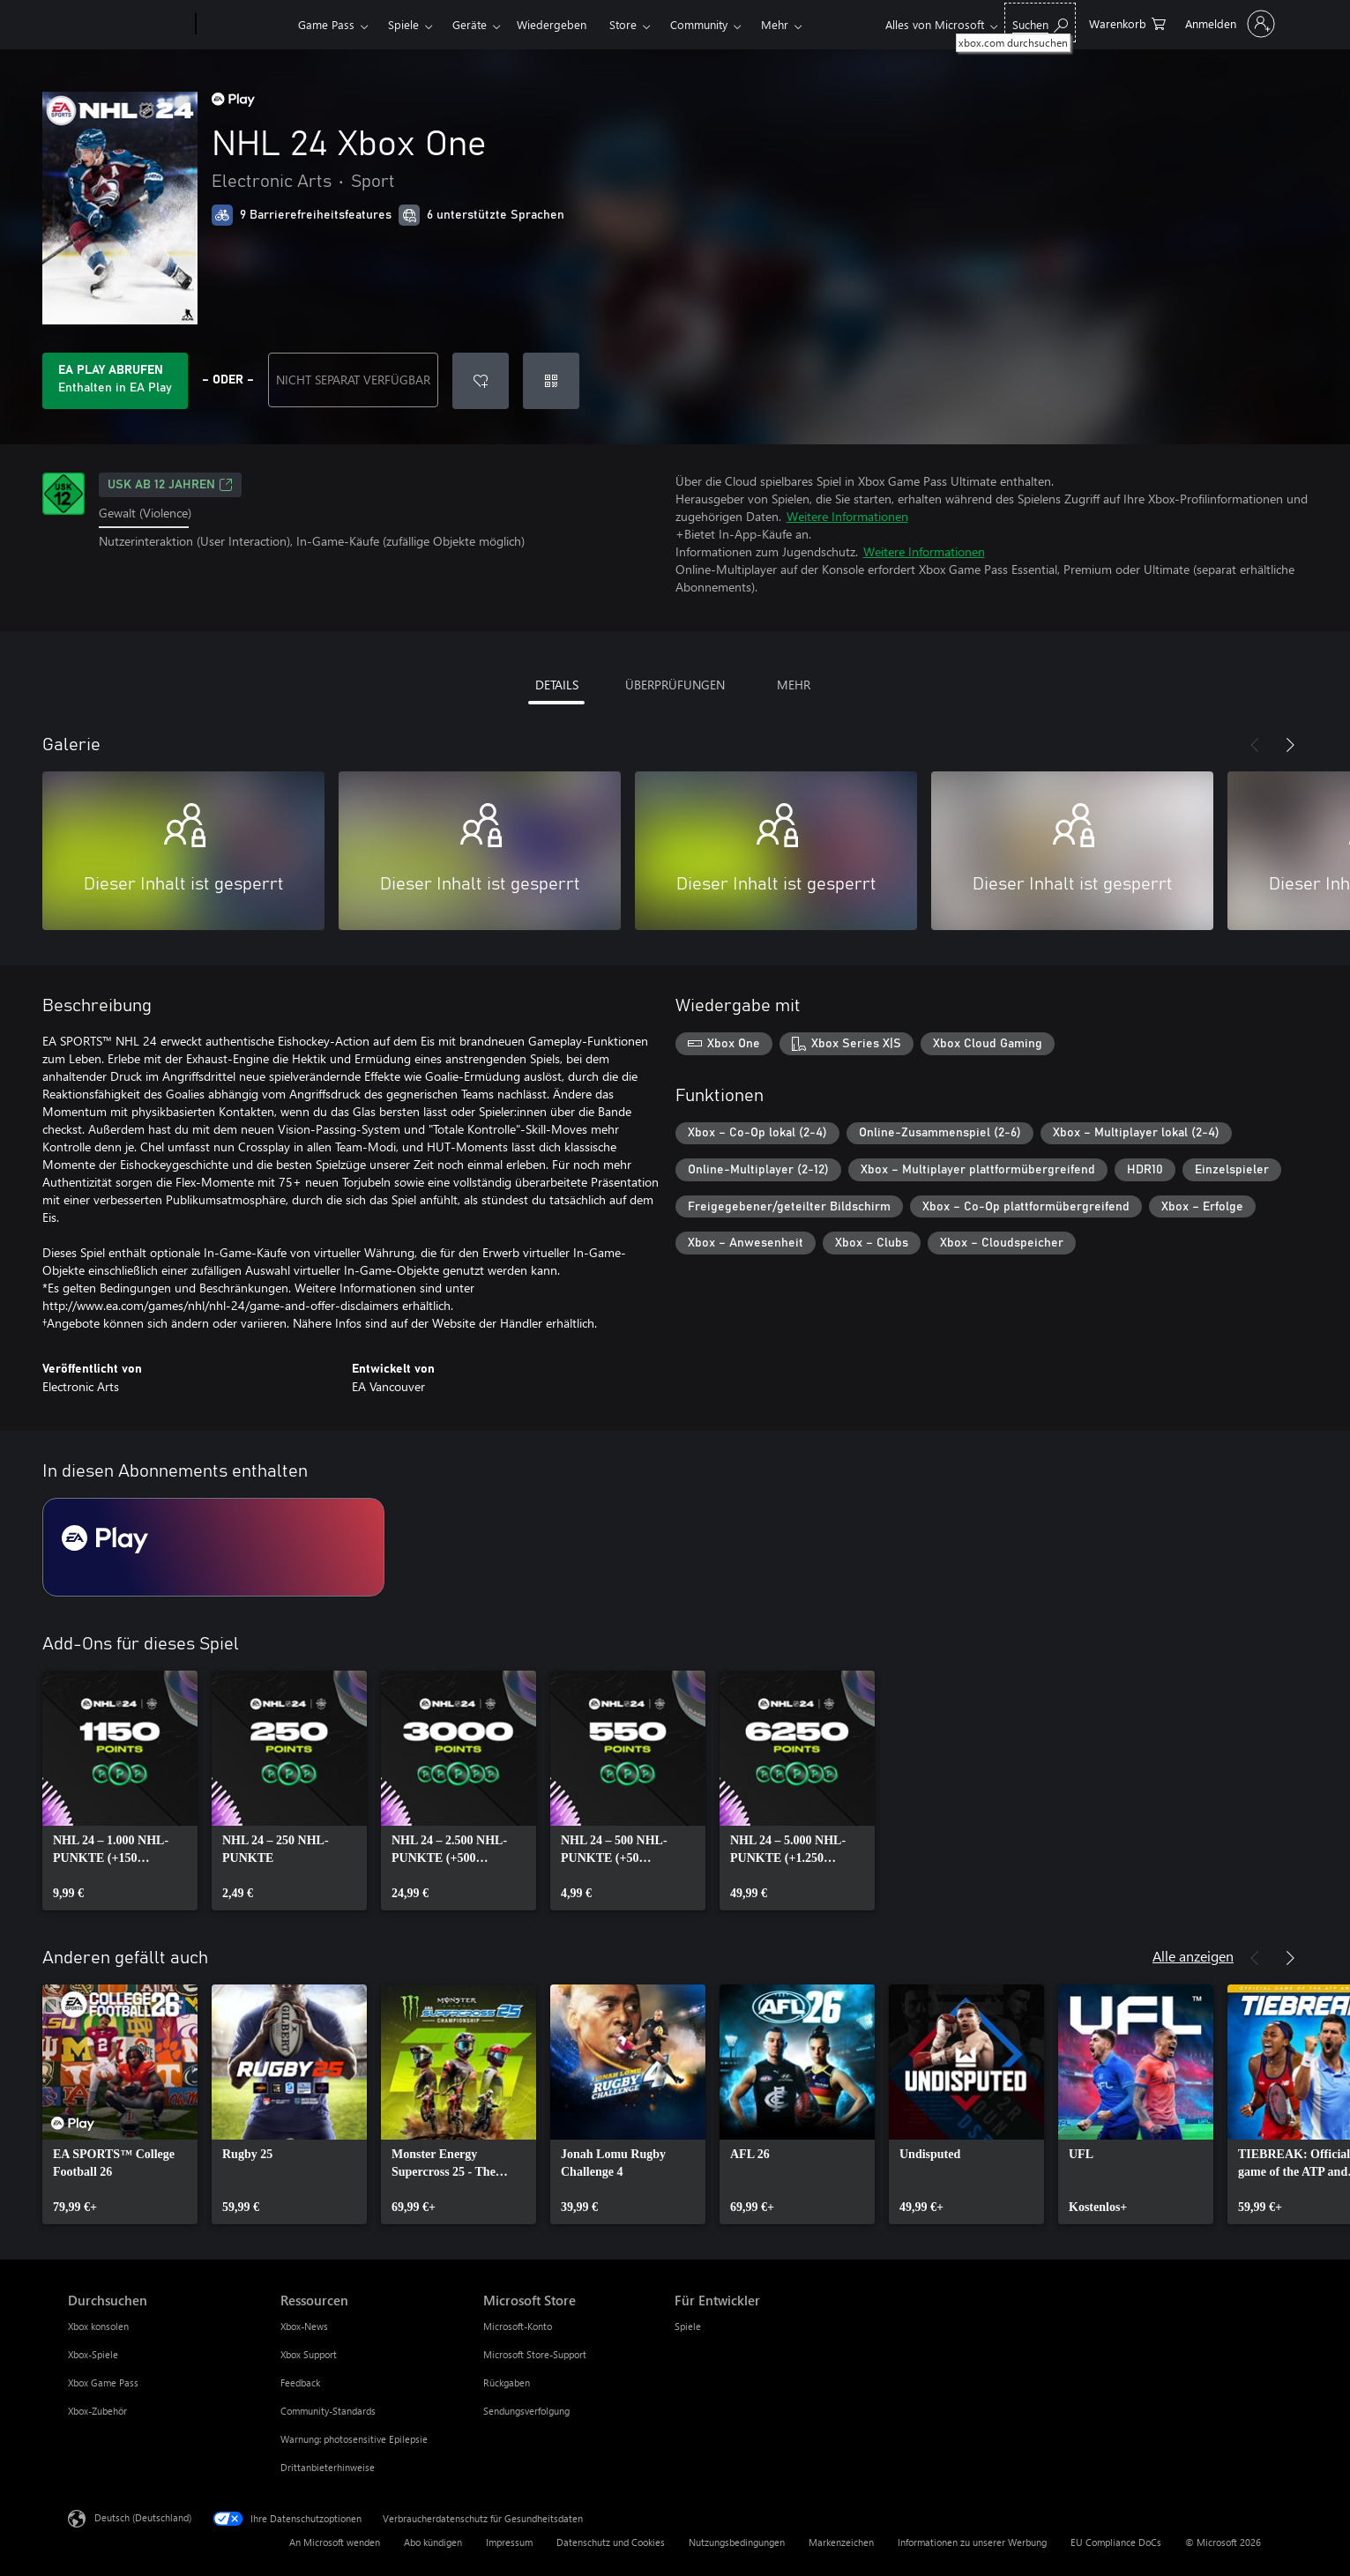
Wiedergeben (551, 24)
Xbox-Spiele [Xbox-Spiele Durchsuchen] (93, 2354)
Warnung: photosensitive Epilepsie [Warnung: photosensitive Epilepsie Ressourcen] (354, 2439)
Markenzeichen (841, 2542)
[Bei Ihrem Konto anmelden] (1228, 24)
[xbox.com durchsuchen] (1040, 22)
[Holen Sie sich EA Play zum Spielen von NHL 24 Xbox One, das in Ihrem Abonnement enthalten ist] (115, 381)
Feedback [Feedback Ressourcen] (300, 2382)
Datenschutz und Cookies (610, 2542)
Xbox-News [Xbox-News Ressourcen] (304, 2326)
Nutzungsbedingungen (737, 2542)
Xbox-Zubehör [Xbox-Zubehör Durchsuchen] (97, 2410)
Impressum (509, 2542)
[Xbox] (245, 24)
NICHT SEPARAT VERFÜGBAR (353, 379)
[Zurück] (1254, 745)
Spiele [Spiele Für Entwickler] (688, 2326)
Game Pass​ (326, 24)
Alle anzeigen (1193, 1956)
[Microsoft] (128, 24)
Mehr (774, 24)
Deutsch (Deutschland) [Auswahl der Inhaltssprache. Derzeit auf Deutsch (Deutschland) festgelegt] (142, 2517)
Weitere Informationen (847, 516)
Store (623, 24)
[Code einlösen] (551, 381)
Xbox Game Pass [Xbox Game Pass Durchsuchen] (103, 2382)
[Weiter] (1290, 745)
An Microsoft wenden (334, 2542)
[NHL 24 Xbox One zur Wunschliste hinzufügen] (480, 381)
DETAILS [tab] (556, 684)
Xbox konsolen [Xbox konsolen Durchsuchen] (98, 2326)
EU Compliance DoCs (1115, 2542)
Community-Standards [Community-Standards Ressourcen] (328, 2410)
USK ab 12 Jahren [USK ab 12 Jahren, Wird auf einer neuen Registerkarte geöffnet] (170, 485)
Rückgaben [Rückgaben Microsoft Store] (506, 2382)
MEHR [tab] (793, 684)
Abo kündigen (433, 2542)
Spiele (403, 24)
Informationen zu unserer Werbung (972, 2542)
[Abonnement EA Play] (213, 1547)
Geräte (469, 24)
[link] (120, 1790)
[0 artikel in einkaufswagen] (1127, 22)
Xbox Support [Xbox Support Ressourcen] (308, 2354)
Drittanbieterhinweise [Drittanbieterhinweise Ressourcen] (327, 2467)
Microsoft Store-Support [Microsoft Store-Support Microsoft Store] (534, 2354)
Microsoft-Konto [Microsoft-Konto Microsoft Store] (517, 2326)
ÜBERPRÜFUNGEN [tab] (675, 684)
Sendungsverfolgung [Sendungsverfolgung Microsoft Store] (526, 2410)
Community (698, 24)
